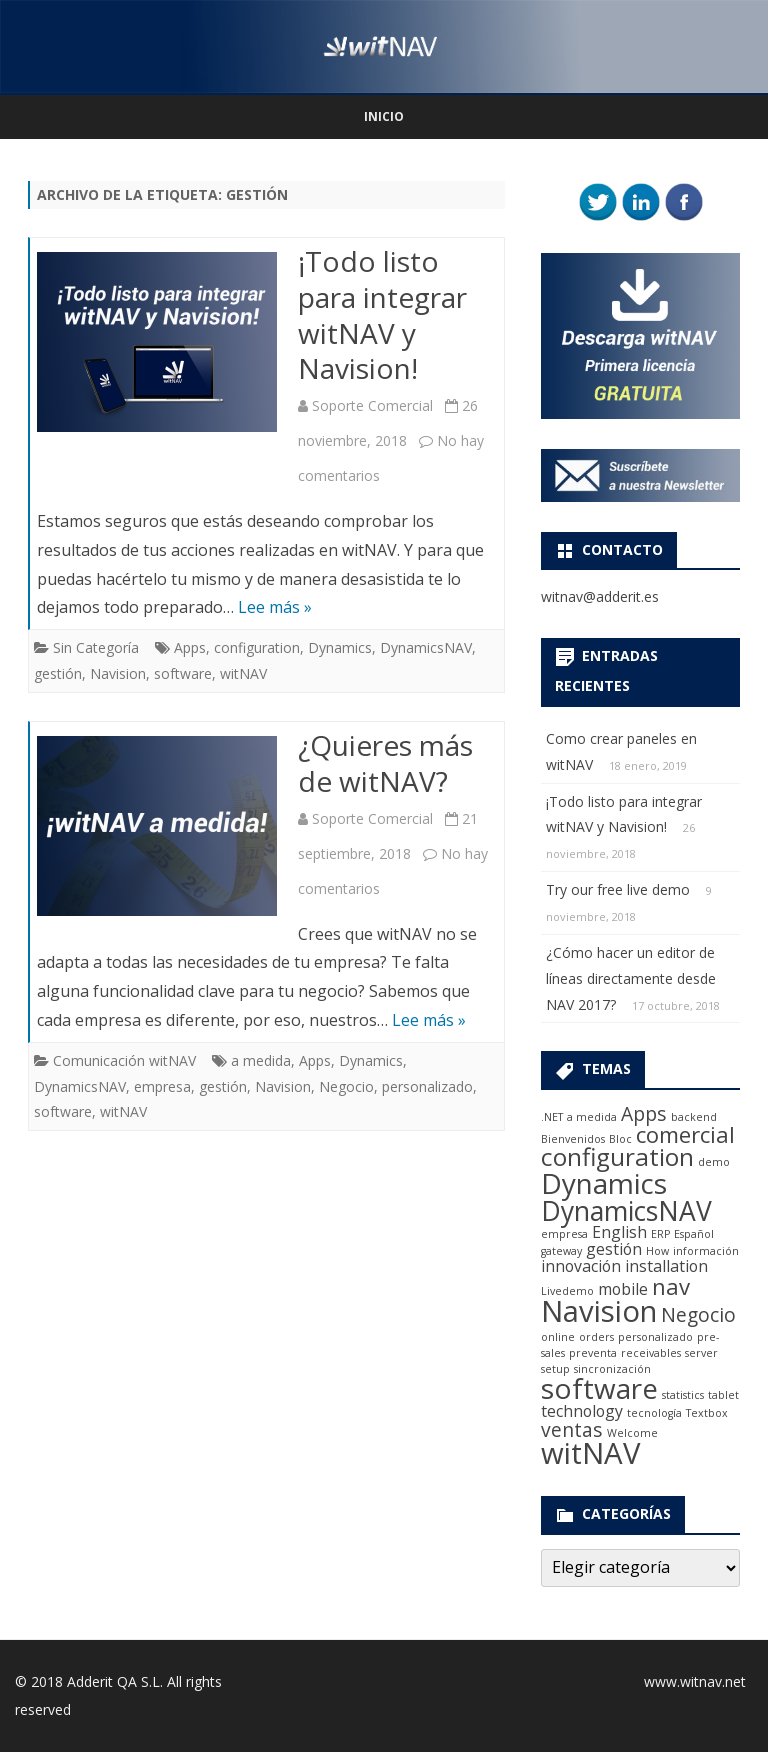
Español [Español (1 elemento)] (694, 1234)
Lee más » (275, 607)
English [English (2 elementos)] (619, 1232)
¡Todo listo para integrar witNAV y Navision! (382, 314)
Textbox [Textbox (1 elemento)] (707, 1413)
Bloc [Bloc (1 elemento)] (620, 1139)
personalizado (427, 1086)
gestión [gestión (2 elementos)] (614, 1249)
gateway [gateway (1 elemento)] (561, 1251)
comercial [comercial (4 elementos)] (685, 1134)
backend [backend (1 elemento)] (694, 1117)
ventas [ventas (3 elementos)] (572, 1429)
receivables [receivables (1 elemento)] (651, 1353)
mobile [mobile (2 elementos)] (623, 1289)
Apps (190, 647)
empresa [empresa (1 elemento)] (564, 1234)
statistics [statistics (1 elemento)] (683, 1395)
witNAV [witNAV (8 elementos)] (590, 1453)
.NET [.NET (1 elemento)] (552, 1117)
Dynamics (340, 647)
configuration (257, 647)
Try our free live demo (618, 889)
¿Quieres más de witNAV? (385, 763)
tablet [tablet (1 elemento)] (723, 1395)
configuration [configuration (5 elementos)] (617, 1156)
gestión (58, 673)
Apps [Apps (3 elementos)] (644, 1113)
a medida (261, 1060)
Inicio (384, 116)
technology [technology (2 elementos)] (582, 1411)
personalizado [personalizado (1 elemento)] (655, 1337)
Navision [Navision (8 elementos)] (599, 1311)
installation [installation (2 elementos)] (666, 1266)
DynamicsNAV (426, 647)
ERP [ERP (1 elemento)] (660, 1234)
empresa (162, 1086)
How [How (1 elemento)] (657, 1251)
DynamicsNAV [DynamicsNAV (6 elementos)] (626, 1211)
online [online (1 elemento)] (558, 1337)
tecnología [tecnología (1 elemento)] (654, 1413)
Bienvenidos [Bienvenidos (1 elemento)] (573, 1139)
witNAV (243, 673)
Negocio (346, 1086)
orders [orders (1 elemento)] (596, 1337)
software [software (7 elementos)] (599, 1388)
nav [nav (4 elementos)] (671, 1286)
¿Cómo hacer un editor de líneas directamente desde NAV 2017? (631, 978)
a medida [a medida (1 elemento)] (592, 1117)
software (183, 673)
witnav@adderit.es (600, 596)
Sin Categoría (96, 647)
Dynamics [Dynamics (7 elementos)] (604, 1183)
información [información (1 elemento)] (706, 1251)
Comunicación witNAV (124, 1060)
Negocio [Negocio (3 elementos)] (698, 1314)
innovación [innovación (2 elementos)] (581, 1266)
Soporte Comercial (372, 405)
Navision (118, 673)
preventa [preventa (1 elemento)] (593, 1353)
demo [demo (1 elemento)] (714, 1162)
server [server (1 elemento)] (701, 1353)
